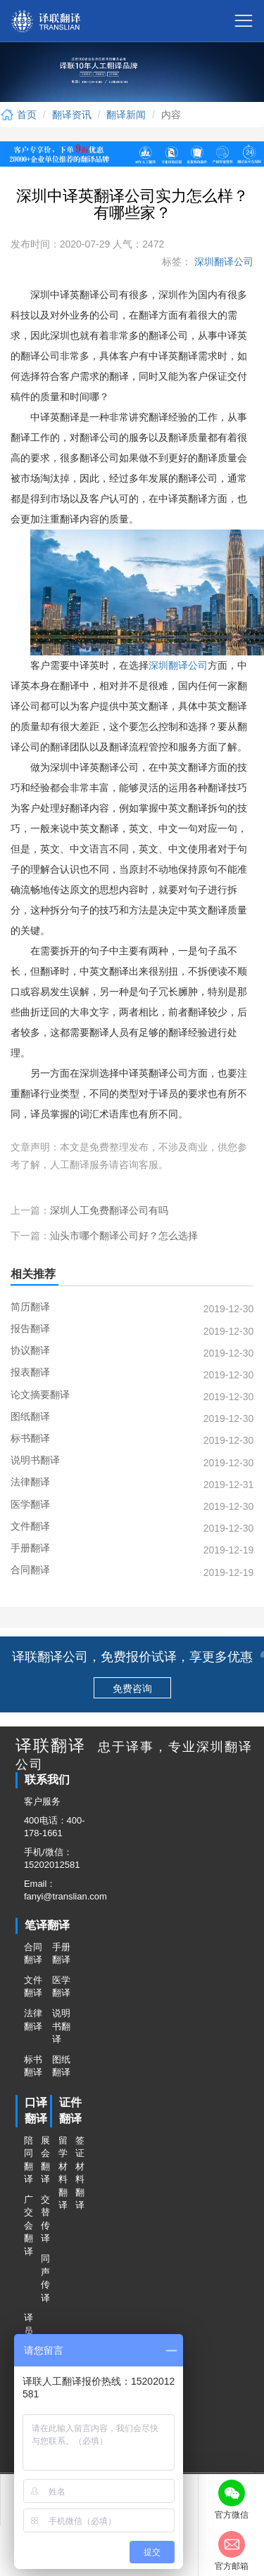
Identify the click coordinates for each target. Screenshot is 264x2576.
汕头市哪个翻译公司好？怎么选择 (124, 1235)
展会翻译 (45, 2160)
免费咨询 (132, 1688)
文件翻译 (33, 1987)
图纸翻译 (61, 2066)
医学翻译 (61, 1987)
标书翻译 (33, 2066)
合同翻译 (33, 1954)
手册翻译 (61, 1954)
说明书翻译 (61, 2026)
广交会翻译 (28, 2225)
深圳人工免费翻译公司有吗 (109, 1210)
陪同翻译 (28, 2160)
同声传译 (45, 2278)
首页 (18, 114)
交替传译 (45, 2219)
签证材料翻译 (79, 2173)
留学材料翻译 (62, 2173)
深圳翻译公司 (222, 261)
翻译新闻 (126, 114)
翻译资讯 (72, 114)
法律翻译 (33, 2020)
